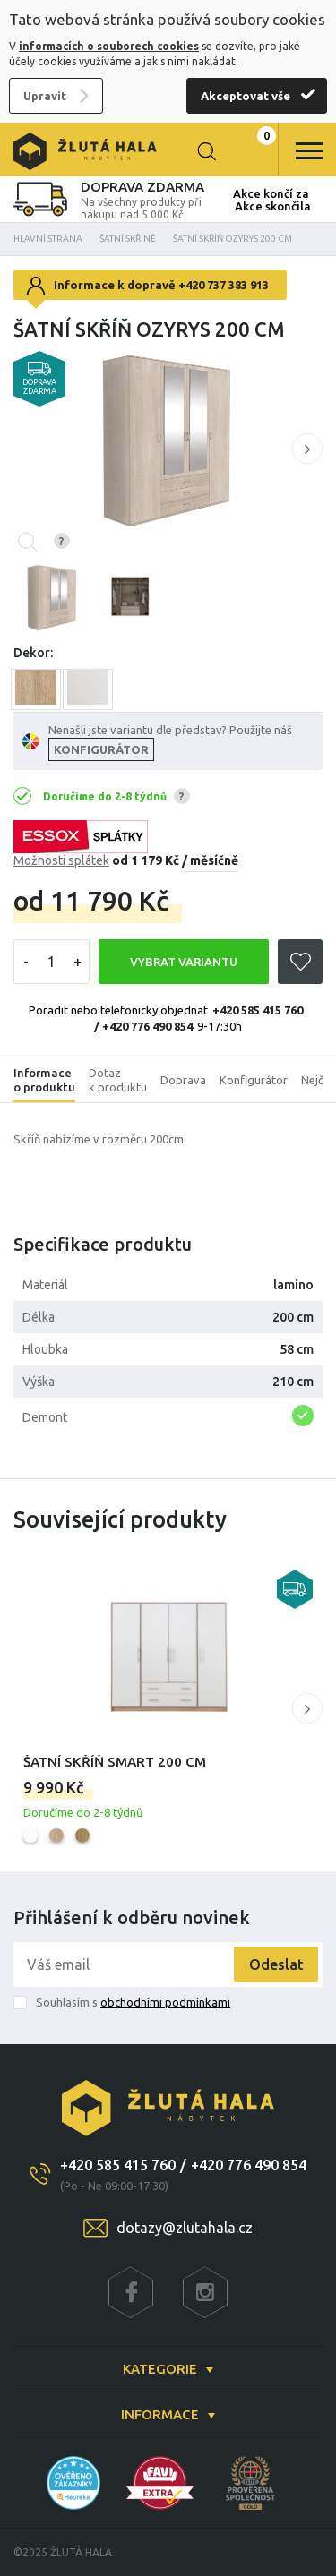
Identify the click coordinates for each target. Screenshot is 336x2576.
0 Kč (250, 151)
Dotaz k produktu (118, 1079)
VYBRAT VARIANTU (183, 961)
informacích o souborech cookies (109, 46)
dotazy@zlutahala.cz (184, 2228)
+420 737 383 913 (223, 284)
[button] (307, 448)
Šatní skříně (127, 239)
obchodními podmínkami (165, 2002)
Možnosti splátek (61, 860)
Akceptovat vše (245, 96)
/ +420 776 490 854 (143, 1026)
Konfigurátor (254, 1080)
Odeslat (276, 1964)
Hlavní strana (47, 239)
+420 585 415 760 (257, 1010)
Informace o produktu (44, 1079)
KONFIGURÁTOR (101, 749)
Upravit (44, 96)
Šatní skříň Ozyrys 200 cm (232, 239)
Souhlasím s (133, 2002)
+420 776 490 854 (248, 2165)
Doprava (183, 1080)
